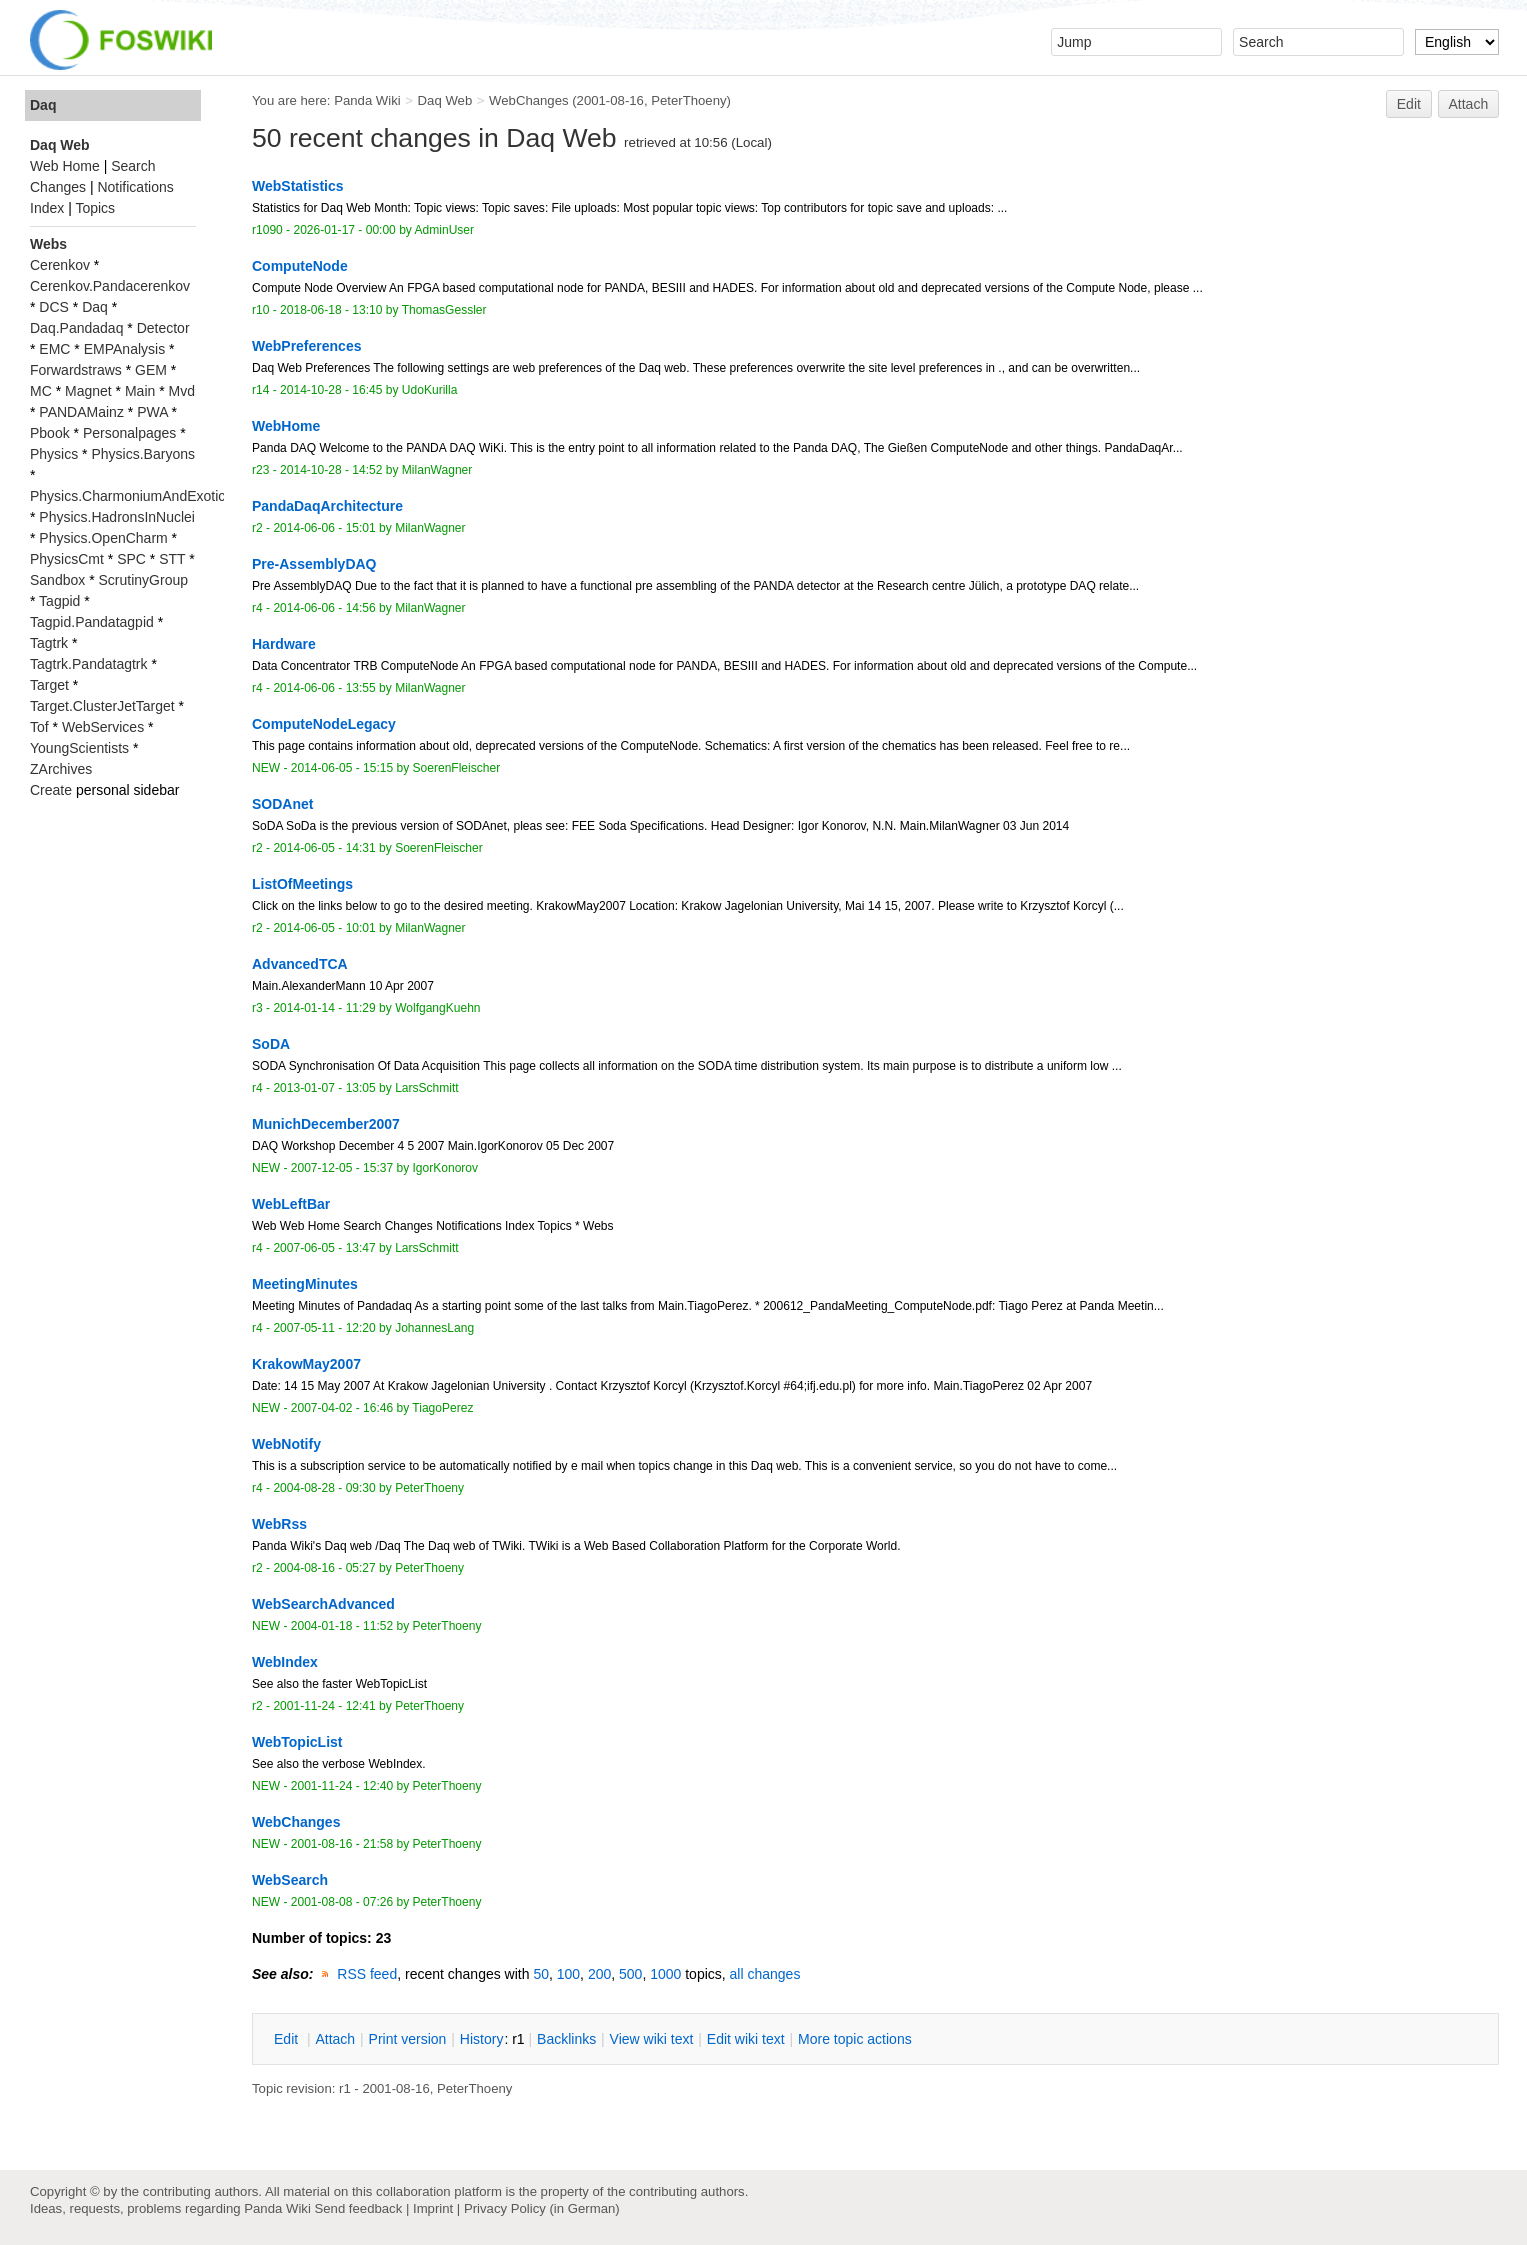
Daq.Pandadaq (76, 328)
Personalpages (129, 433)
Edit (1409, 104)
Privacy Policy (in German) (542, 2208)
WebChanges (528, 100)
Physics (54, 454)
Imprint (433, 2208)
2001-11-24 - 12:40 (342, 1786)
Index (47, 208)
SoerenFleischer (457, 768)
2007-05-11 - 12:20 (324, 1328)
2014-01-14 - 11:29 (324, 1008)
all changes (765, 1974)
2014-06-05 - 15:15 (342, 768)
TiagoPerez (442, 1408)
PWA (152, 412)
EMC (54, 349)
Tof (39, 727)
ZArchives (61, 769)
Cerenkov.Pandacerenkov (110, 286)
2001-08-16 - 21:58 (342, 1844)
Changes (58, 187)
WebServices (103, 727)
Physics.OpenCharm (103, 538)
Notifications (135, 187)
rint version (408, 2039)
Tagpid (59, 601)
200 (599, 1974)
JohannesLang (434, 1328)
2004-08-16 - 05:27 (324, 1568)
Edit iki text (746, 2039)
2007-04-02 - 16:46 (342, 1408)
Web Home (65, 166)
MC (41, 391)
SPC (131, 559)
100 (568, 1974)
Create (51, 790)
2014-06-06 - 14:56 (324, 608)
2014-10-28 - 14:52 (331, 470)
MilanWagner (437, 470)
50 (541, 1974)
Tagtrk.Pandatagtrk (89, 664)
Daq (43, 105)
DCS (54, 307)
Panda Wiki (367, 100)
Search (133, 166)
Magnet (88, 391)
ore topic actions (855, 2039)
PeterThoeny (688, 100)
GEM (151, 370)
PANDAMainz (81, 412)
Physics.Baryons (142, 454)
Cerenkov (60, 265)
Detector (163, 328)
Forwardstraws (76, 370)
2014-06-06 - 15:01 (324, 528)
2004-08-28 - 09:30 (324, 1488)
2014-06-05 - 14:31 (324, 848)
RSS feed (367, 1974)
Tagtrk (49, 643)
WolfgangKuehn (437, 1008)
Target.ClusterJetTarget (102, 706)
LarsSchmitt (427, 1088)
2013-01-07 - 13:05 (324, 1088)
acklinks (566, 2039)
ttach (335, 2039)
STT (172, 559)
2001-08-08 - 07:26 (342, 1902)
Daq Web (445, 100)
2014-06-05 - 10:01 (324, 928)
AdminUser (445, 230)
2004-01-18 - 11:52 (342, 1626)
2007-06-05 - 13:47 (324, 1248)
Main (140, 391)
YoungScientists (79, 748)
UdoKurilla (430, 390)
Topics (95, 208)
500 (630, 1974)
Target (49, 685)
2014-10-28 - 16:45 (331, 390)
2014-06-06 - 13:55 (324, 688)
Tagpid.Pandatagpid (92, 622)
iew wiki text (652, 2039)
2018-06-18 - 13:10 (331, 310)
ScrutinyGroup (143, 580)
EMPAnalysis (124, 349)
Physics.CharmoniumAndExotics (131, 496)
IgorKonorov (446, 1168)
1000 (665, 1974)
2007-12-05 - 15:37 (342, 1168)
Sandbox (57, 580)
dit (288, 2039)
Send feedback (358, 2208)
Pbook (50, 433)
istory (482, 2039)
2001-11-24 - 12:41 (324, 1706)
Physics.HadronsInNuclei (117, 517)
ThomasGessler (444, 310)
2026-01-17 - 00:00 (344, 230)
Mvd (182, 391)
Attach (1469, 104)
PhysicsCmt (67, 559)
